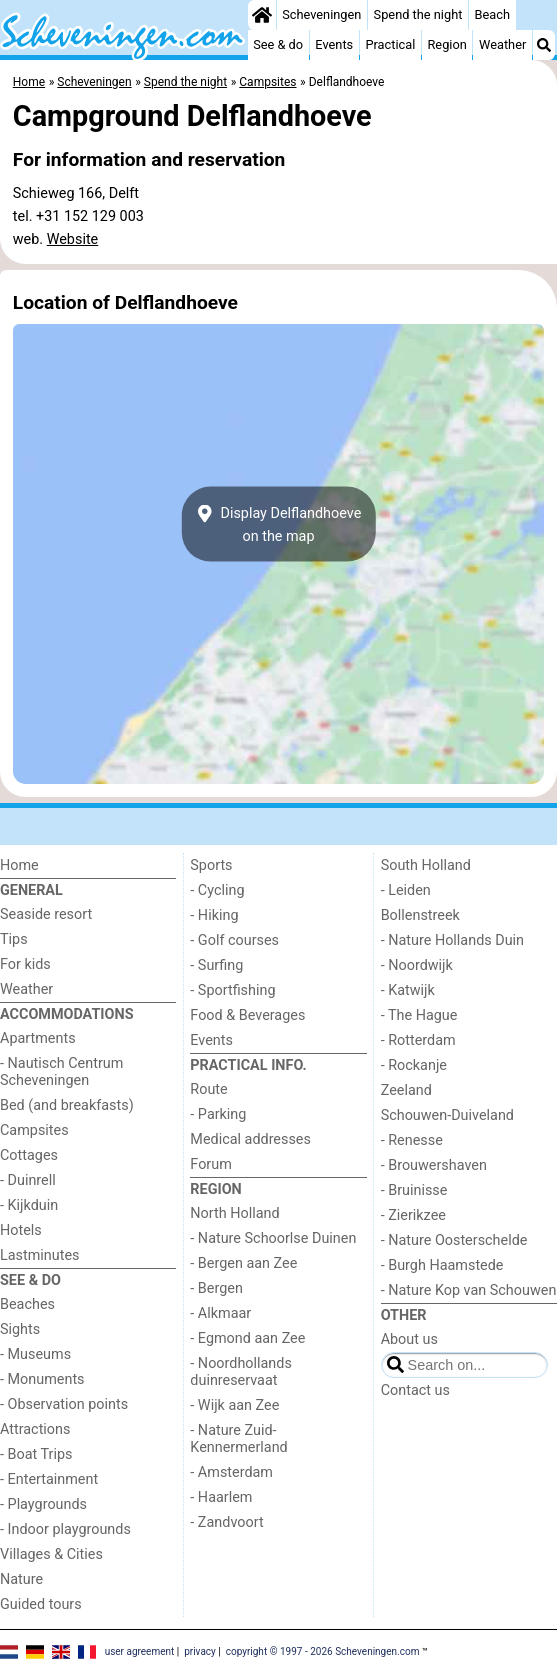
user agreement (140, 1651)
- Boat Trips (36, 1454)
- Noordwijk (417, 965)
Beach (492, 14)
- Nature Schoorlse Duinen (273, 1238)
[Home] (262, 15)
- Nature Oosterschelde (454, 1240)
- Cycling (217, 890)
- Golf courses (234, 940)
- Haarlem (221, 1497)
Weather (502, 44)
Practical (390, 44)
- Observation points (64, 1404)
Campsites (34, 1130)
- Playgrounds (43, 1504)
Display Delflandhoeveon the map (279, 524)
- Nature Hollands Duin (452, 940)
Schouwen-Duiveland (447, 1115)
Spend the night (418, 14)
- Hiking (214, 915)
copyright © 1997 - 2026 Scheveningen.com (323, 1651)
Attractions (35, 1429)
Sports (211, 865)
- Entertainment (49, 1479)
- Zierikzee (413, 1215)
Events (334, 44)
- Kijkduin (29, 1205)
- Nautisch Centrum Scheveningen (61, 1072)
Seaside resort (46, 914)
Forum (210, 1164)
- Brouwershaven (434, 1165)
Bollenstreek (420, 915)
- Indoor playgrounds (65, 1529)
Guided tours (41, 1604)
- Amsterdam (231, 1472)
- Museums (35, 1354)
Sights (20, 1329)
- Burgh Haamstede (442, 1265)
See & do (278, 44)
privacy (200, 1651)
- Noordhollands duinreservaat (241, 1372)
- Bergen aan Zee (243, 1263)
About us (409, 1339)
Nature (21, 1579)
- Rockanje (414, 1065)
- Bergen (216, 1288)
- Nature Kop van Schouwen (469, 1290)
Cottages (29, 1155)
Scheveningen (321, 14)
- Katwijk (408, 990)
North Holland (234, 1213)
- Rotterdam (418, 1040)
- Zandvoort (226, 1522)
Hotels (21, 1230)
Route (208, 1089)
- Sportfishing (232, 990)
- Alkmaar (220, 1313)
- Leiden (406, 890)
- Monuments (42, 1379)
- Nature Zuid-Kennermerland (238, 1439)
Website (73, 239)
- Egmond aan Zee (247, 1338)
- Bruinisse (414, 1190)
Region (446, 44)
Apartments (38, 1038)
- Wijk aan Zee (234, 1405)
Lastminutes (39, 1255)
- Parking (218, 1114)
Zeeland (406, 1090)
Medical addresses (250, 1139)
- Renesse (412, 1140)
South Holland (426, 865)
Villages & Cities (51, 1554)
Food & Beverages (247, 1015)
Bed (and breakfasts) (67, 1105)
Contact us (415, 1390)
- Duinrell (28, 1180)
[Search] (544, 45)
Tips (14, 939)
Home (19, 865)
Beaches (27, 1304)
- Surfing (216, 965)
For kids (25, 964)
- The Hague (419, 1015)
